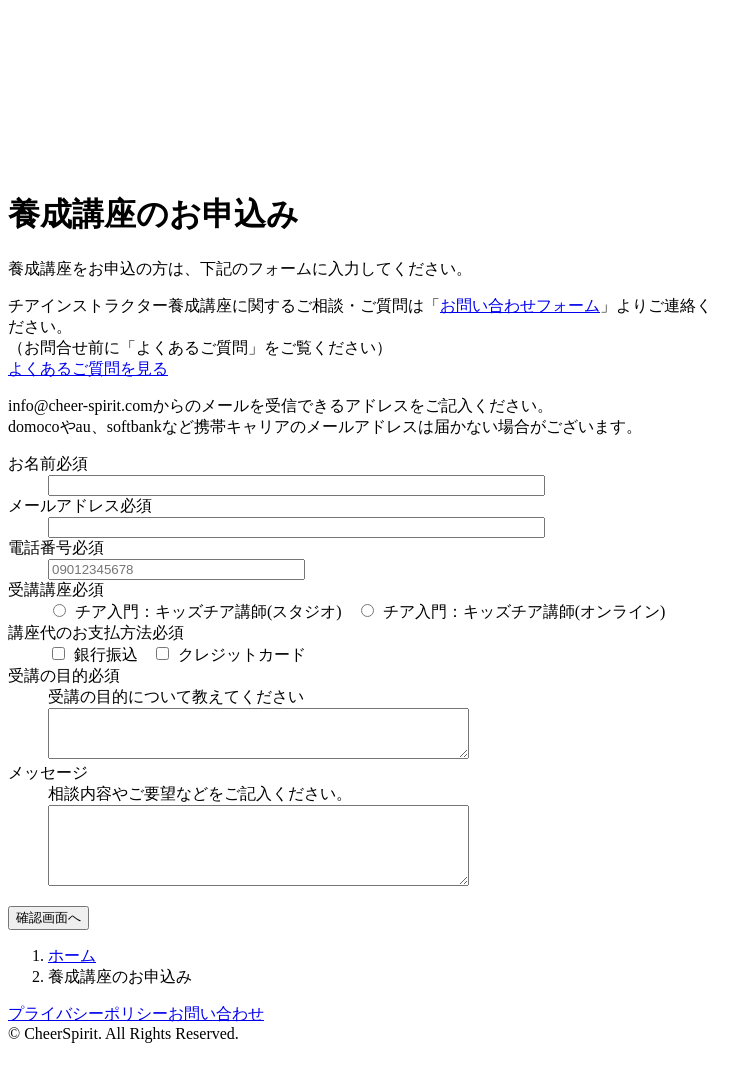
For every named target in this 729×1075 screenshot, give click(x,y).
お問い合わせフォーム (520, 305)
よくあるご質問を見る (88, 368)
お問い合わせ (216, 1037)
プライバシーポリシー (88, 1037)
